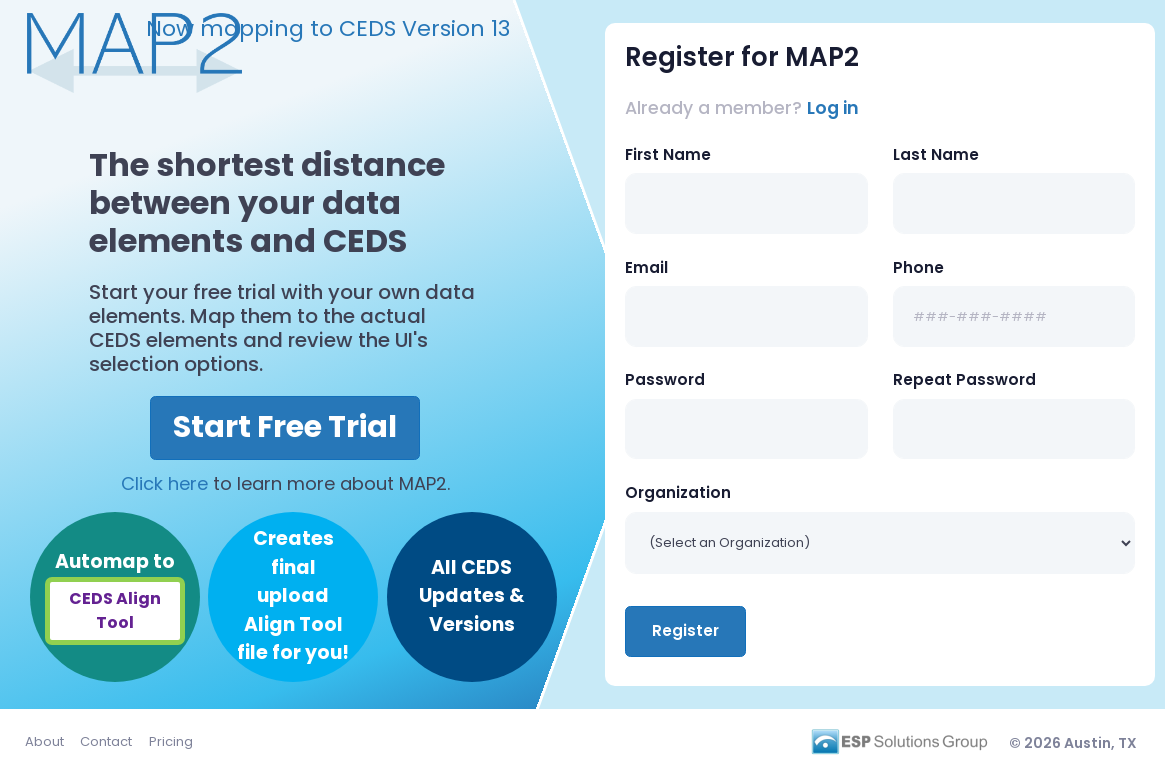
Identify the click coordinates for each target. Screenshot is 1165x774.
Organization (678, 492)
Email (646, 267)
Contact (106, 741)
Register (685, 630)
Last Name (936, 154)
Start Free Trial (285, 427)
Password (665, 379)
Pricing (171, 741)
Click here (164, 483)
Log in (833, 108)
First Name (668, 154)
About (44, 741)
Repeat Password (964, 379)
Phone (918, 267)
